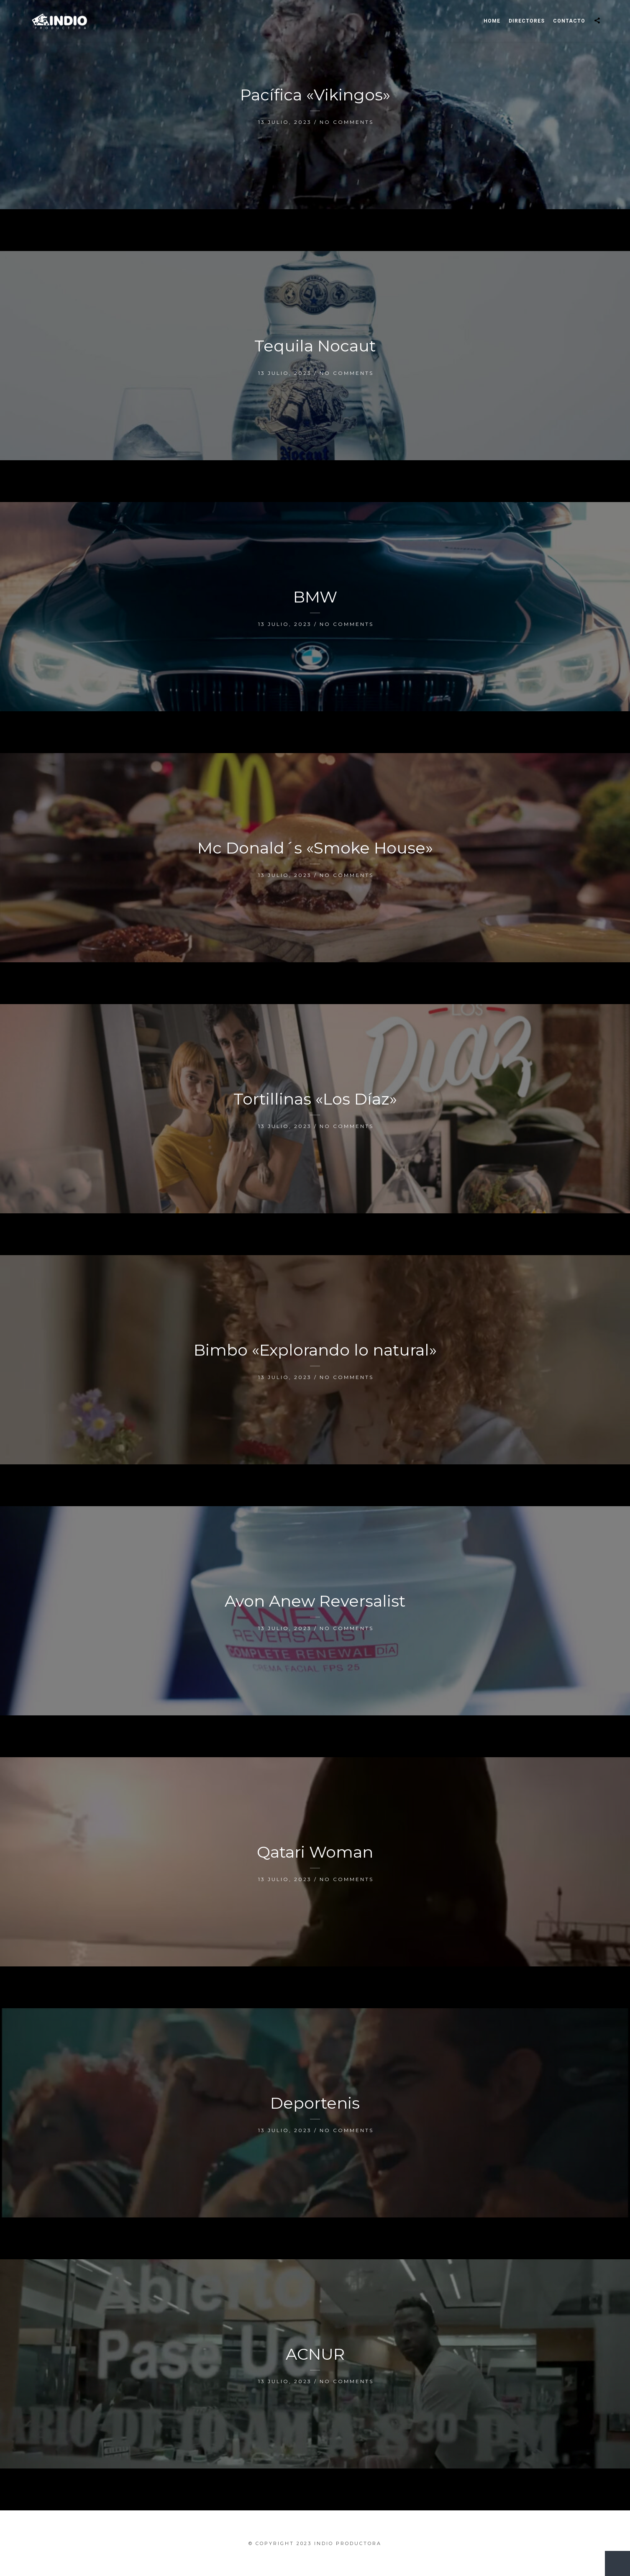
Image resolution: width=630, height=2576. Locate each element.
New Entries (613, 2559)
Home (492, 21)
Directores (527, 21)
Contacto (569, 21)
